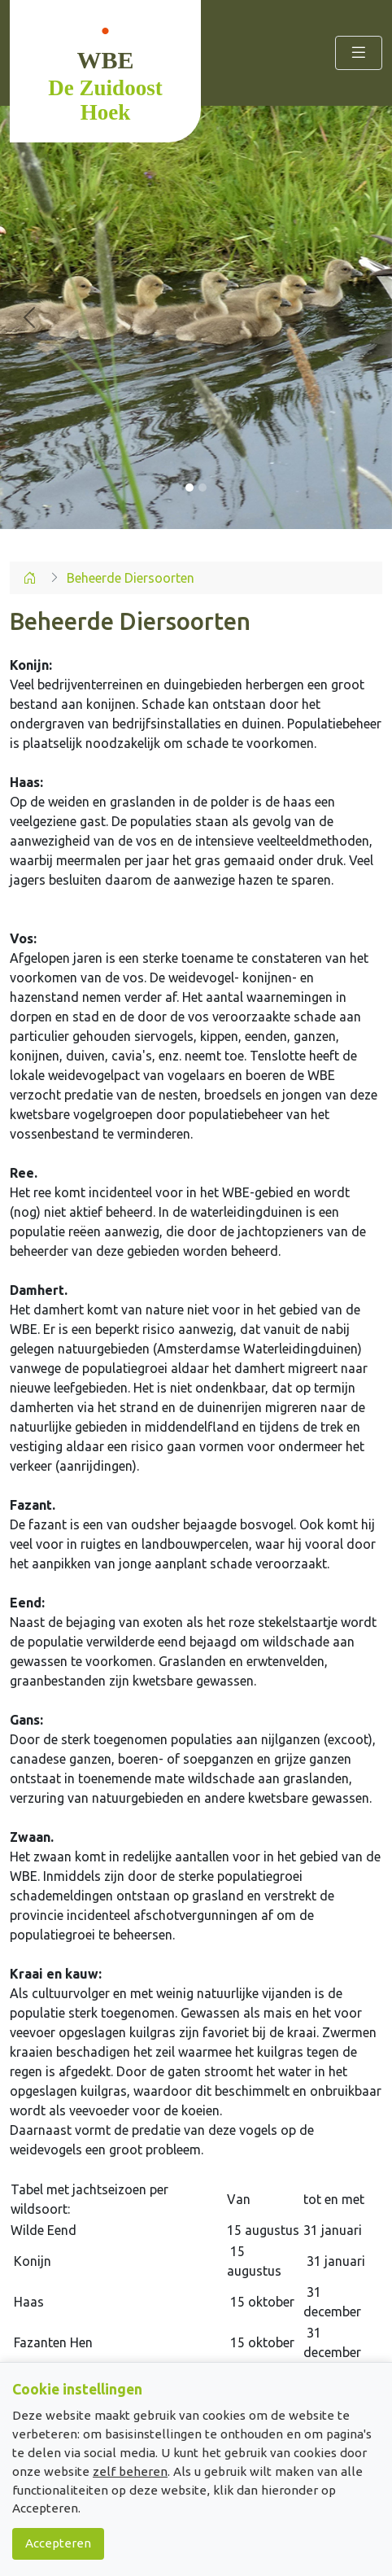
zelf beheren (130, 2471)
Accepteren (58, 2543)
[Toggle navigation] (358, 53)
